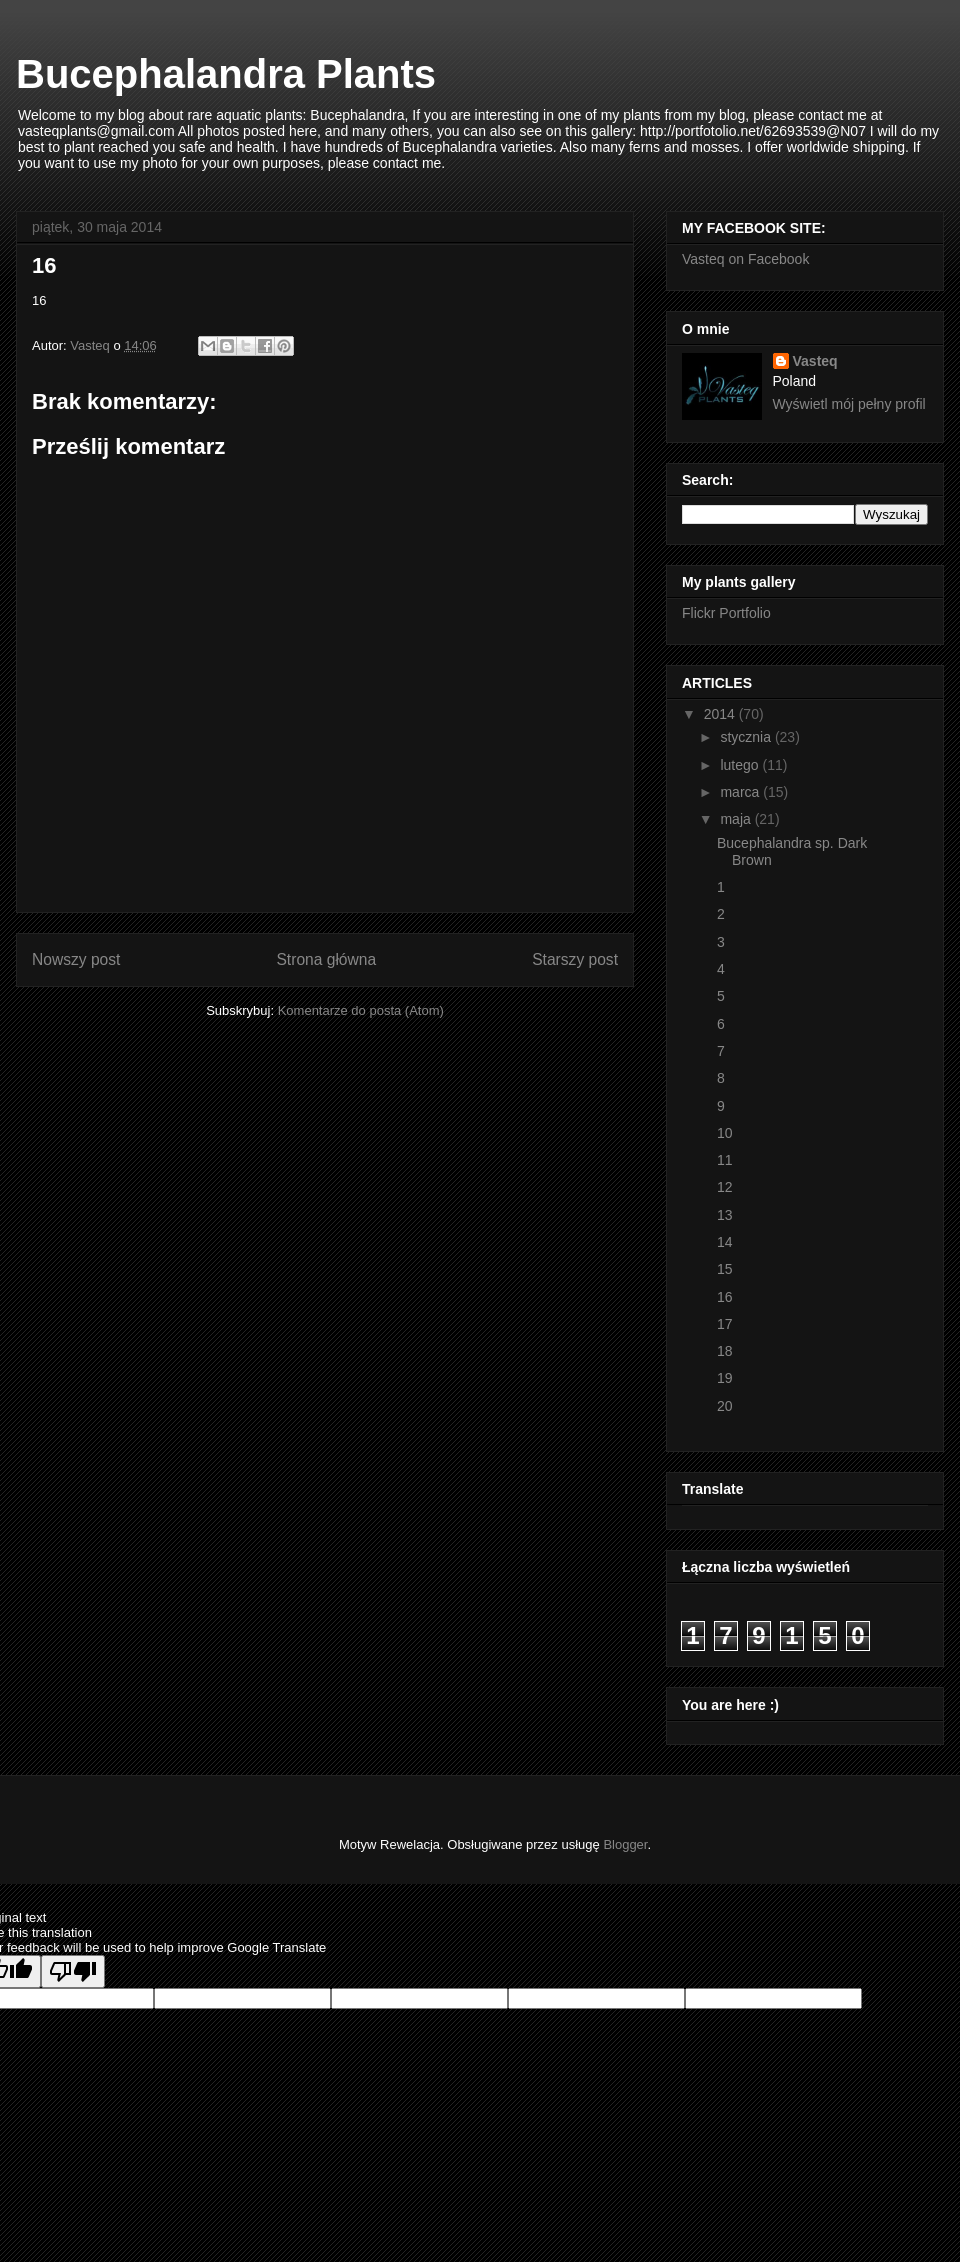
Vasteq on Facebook (745, 259)
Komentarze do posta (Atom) (361, 1010)
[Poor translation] (73, 1971)
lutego (741, 765)
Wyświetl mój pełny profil (849, 404)
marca (741, 792)
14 (725, 1242)
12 (725, 1187)
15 (725, 1269)
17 (725, 1324)
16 (725, 1297)
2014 (721, 714)
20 (725, 1406)
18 (725, 1351)
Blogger (625, 1844)
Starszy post (575, 959)
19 (725, 1378)
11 (725, 1160)
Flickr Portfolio (726, 613)
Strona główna (326, 959)
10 (725, 1133)
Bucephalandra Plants (226, 74)
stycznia (747, 737)
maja (737, 819)
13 (725, 1215)
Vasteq (815, 361)
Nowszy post (76, 959)
